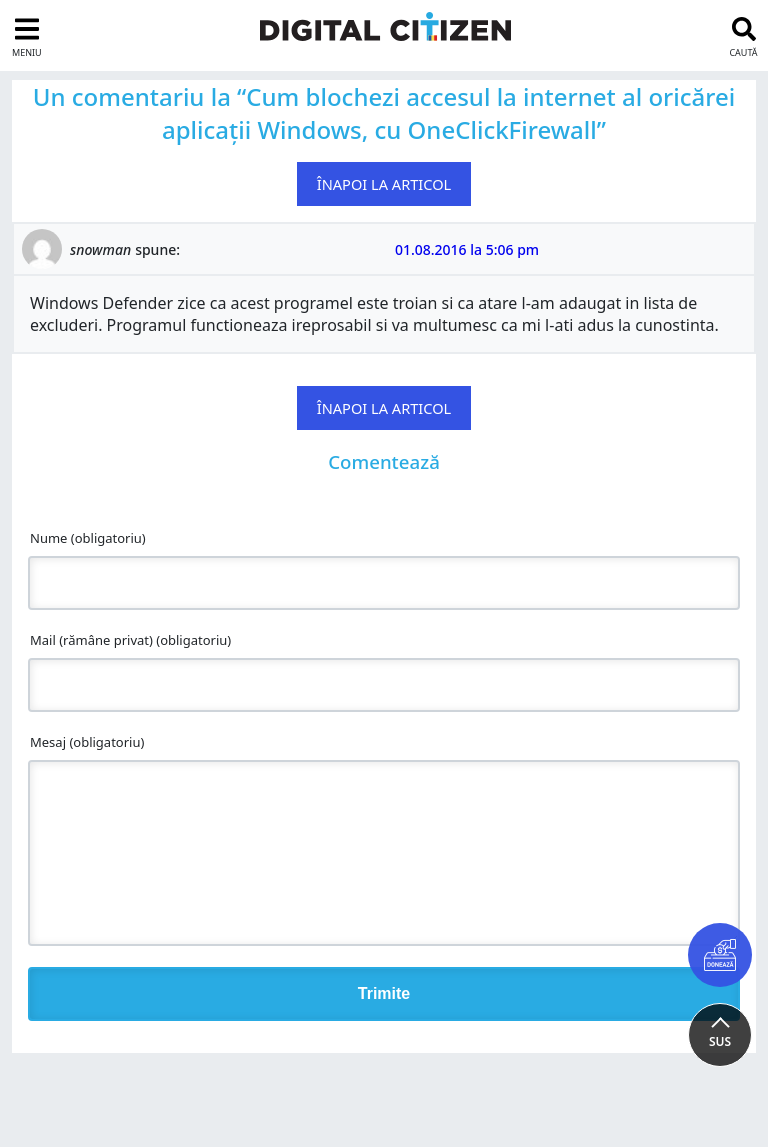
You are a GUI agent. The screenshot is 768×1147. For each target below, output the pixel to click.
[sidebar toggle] (24, 35)
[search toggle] (746, 35)
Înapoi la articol (384, 184)
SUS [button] (720, 1041)
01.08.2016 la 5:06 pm (467, 249)
